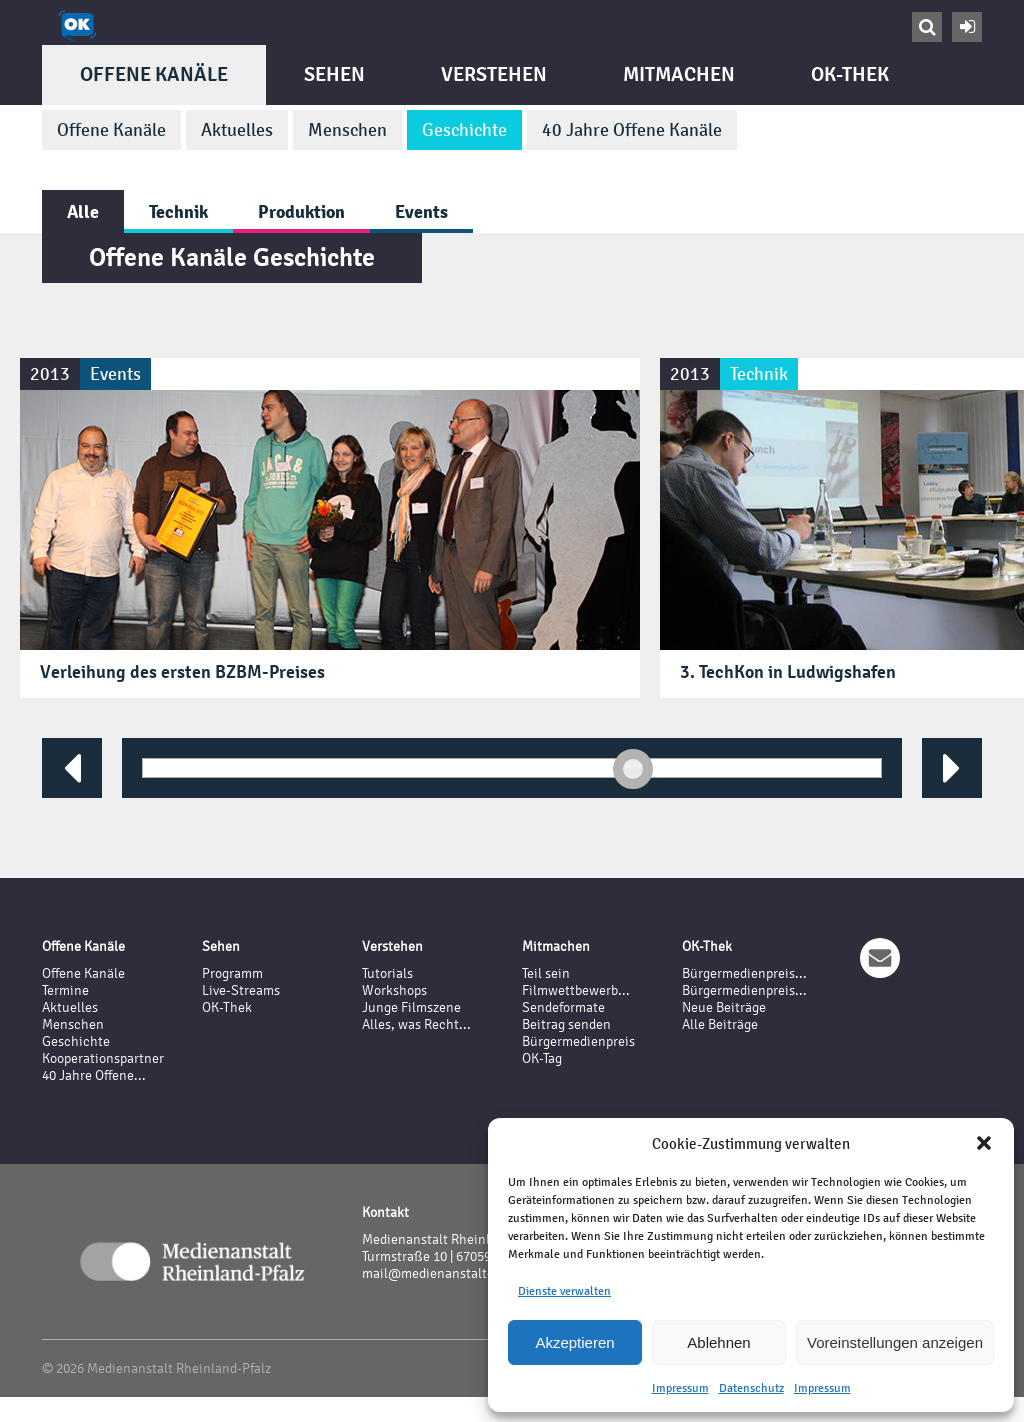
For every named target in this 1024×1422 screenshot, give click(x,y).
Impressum (680, 1388)
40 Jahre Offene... (94, 1075)
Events (421, 211)
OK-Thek (850, 74)
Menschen (347, 130)
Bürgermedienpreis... (744, 973)
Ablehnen (718, 1342)
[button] (984, 1143)
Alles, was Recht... (416, 1024)
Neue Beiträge (724, 1007)
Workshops (394, 990)
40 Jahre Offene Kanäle (632, 130)
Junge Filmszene (411, 1007)
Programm (232, 973)
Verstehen (494, 74)
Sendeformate (563, 1007)
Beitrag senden (566, 1024)
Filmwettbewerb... (576, 990)
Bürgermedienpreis (578, 1041)
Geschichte (464, 130)
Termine (65, 990)
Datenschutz (751, 1388)
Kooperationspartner (103, 1058)
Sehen (334, 74)
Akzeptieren (574, 1342)
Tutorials (387, 973)
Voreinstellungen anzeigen (895, 1342)
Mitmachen (679, 74)
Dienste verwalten (564, 1291)
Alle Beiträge (720, 1024)
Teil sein (546, 973)
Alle (83, 211)
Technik (178, 211)
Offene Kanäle (154, 74)
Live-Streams (241, 990)
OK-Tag (542, 1058)
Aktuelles (237, 130)
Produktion (301, 211)
